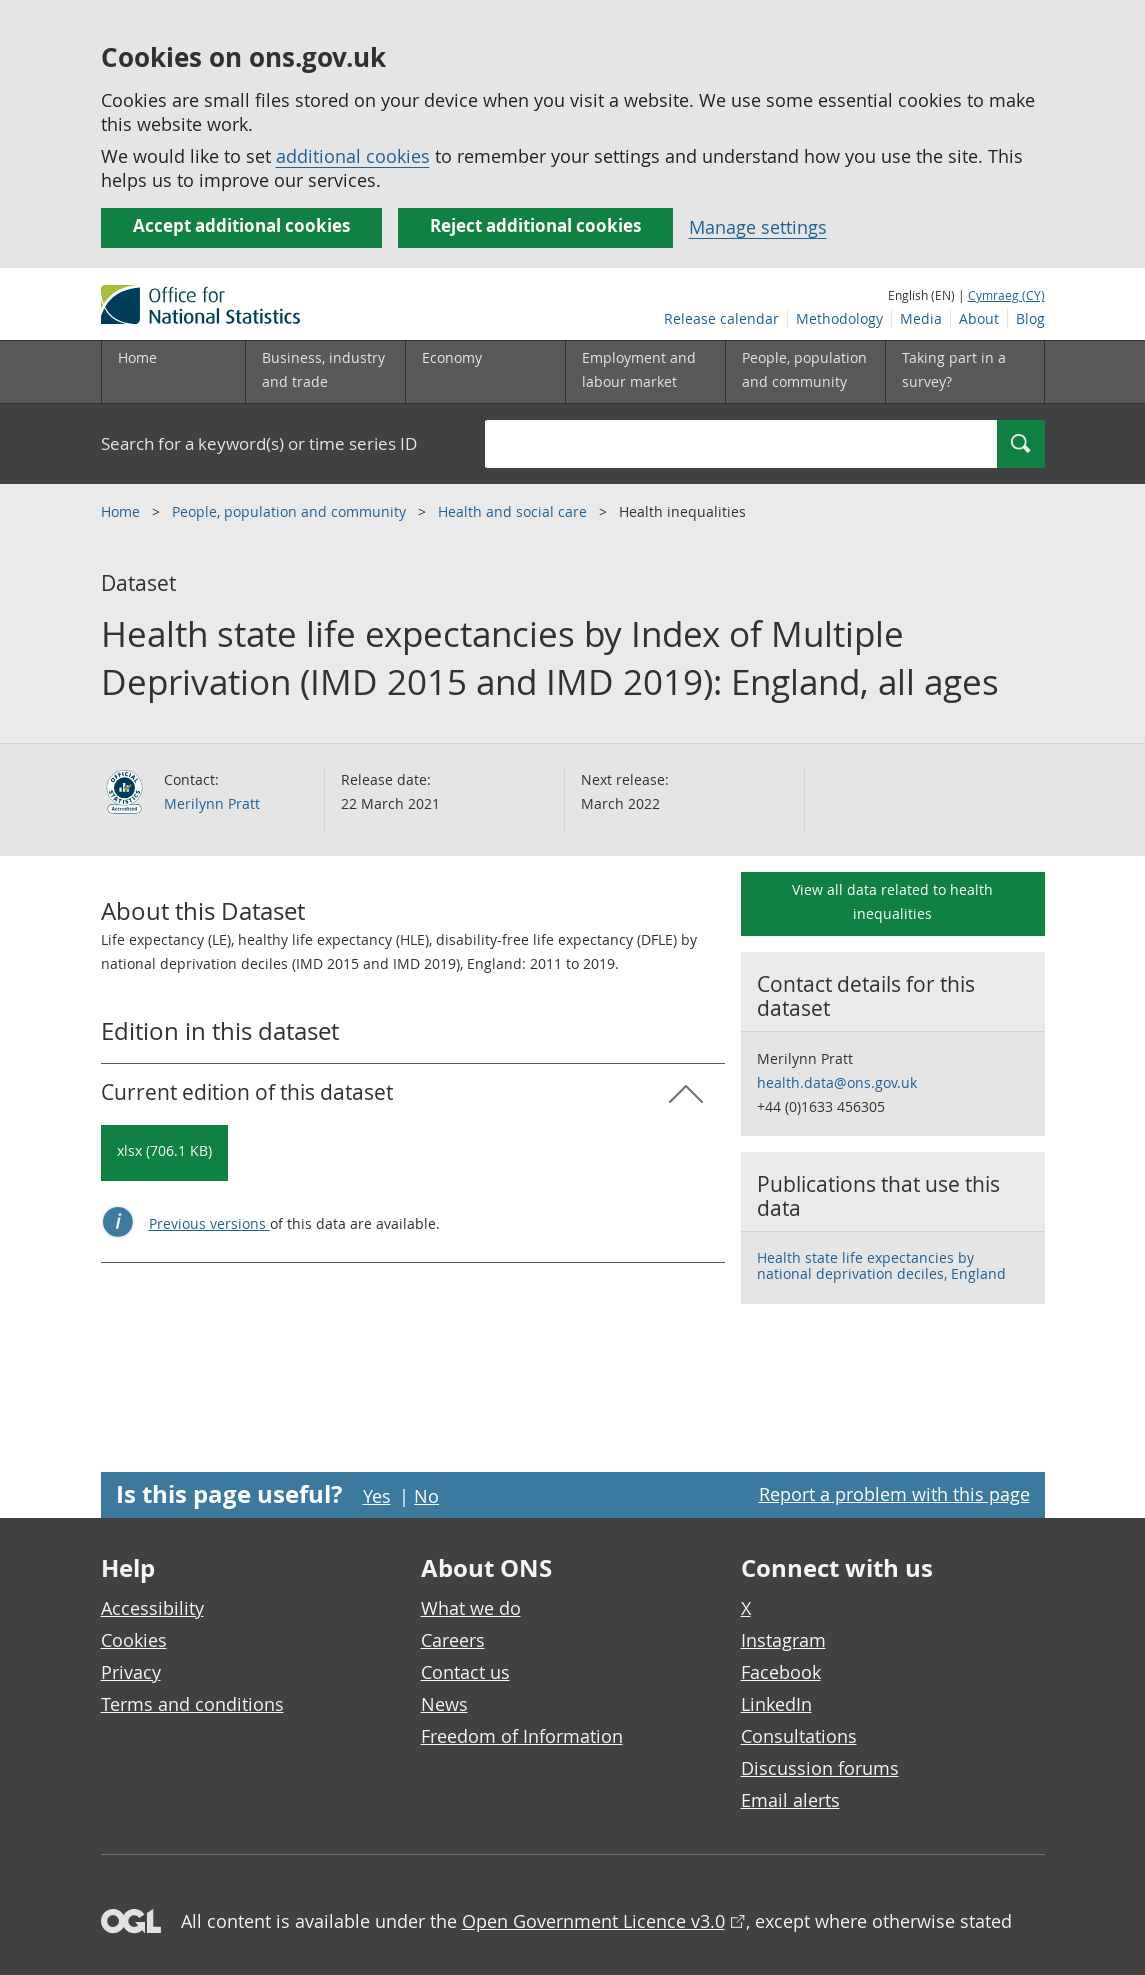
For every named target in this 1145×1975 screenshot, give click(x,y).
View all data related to (892, 901)
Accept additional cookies (241, 225)
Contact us (465, 1672)
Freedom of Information (522, 1736)
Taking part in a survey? (954, 369)
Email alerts (790, 1800)
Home (137, 357)
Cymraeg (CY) (1006, 295)
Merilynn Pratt (212, 803)
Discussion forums (820, 1768)
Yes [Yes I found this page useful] (377, 1496)
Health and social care (514, 511)
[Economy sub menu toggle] (485, 372)
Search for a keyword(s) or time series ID (259, 443)
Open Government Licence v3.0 (593, 1921)
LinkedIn (776, 1704)
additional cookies (353, 156)
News (444, 1704)
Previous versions (209, 1223)
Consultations (799, 1736)
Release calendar (721, 318)
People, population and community (291, 511)
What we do (471, 1608)
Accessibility (152, 1608)
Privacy (131, 1672)
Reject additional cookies (535, 225)
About (979, 318)
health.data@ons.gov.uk (837, 1082)
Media (921, 318)
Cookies (134, 1640)
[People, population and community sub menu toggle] (805, 372)
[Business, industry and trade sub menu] (325, 372)
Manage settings (758, 227)
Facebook (781, 1672)
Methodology (839, 318)
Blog (1030, 318)
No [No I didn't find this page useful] (426, 1496)
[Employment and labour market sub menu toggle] (645, 372)
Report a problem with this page (894, 1494)
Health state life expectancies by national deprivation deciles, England (881, 1265)
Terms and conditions (192, 1704)
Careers (453, 1640)
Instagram (783, 1640)
